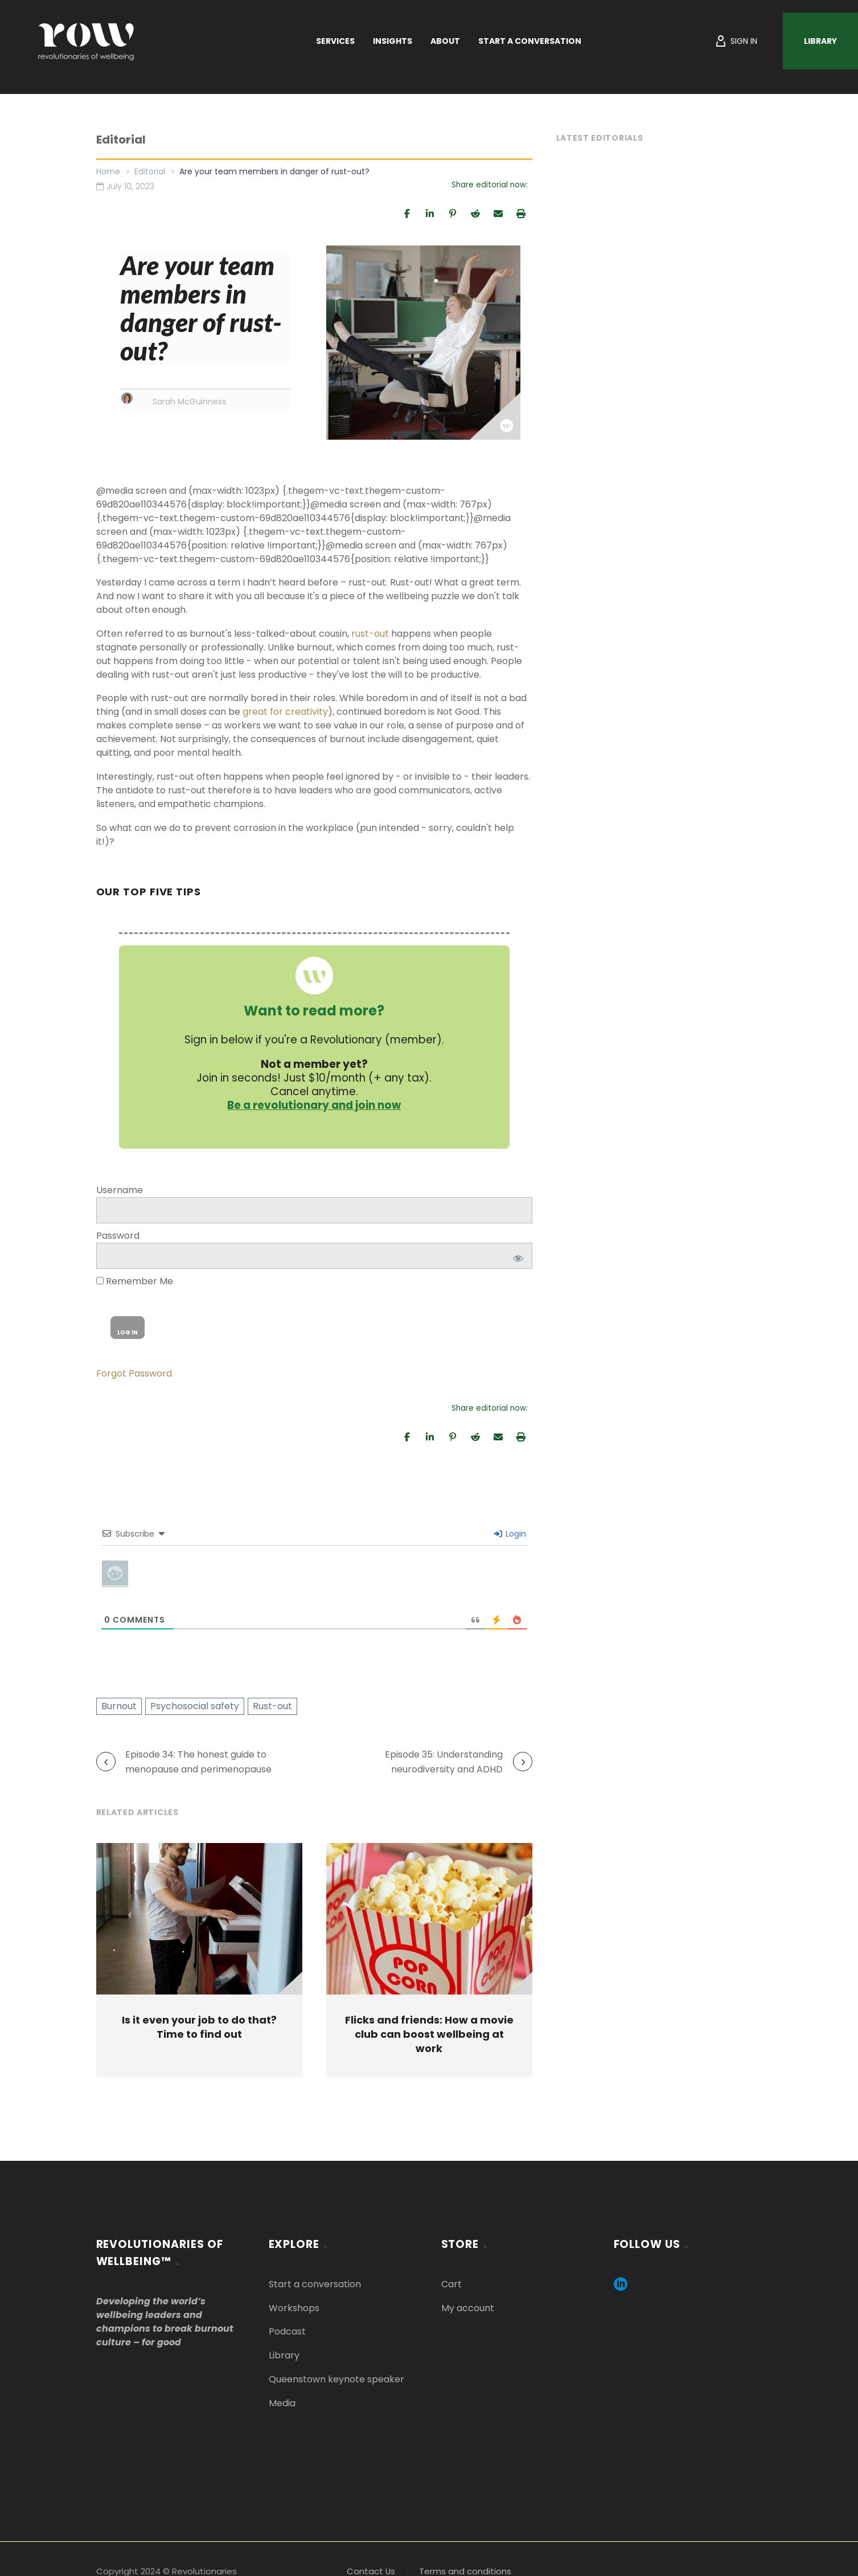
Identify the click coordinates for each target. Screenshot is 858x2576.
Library (820, 41)
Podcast (287, 2331)
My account (467, 2307)
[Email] (498, 213)
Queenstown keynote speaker (336, 2378)
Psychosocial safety (194, 1706)
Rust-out (272, 1706)
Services (335, 41)
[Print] (521, 213)
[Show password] (515, 1256)
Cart (451, 2284)
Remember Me (134, 1281)
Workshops (294, 2307)
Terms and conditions (465, 2570)
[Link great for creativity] (285, 711)
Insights (392, 41)
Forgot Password (134, 1373)
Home (108, 171)
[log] (314, 1210)
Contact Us (371, 2570)
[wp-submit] (127, 1327)
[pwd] (314, 1256)
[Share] (407, 213)
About (445, 41)
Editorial (149, 171)
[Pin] (452, 213)
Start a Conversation (529, 41)
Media (282, 2402)
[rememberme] (100, 1280)
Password (117, 1235)
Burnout (119, 1706)
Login (510, 1533)
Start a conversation (315, 2284)
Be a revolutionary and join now (314, 1105)
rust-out (370, 633)
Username (119, 1190)
